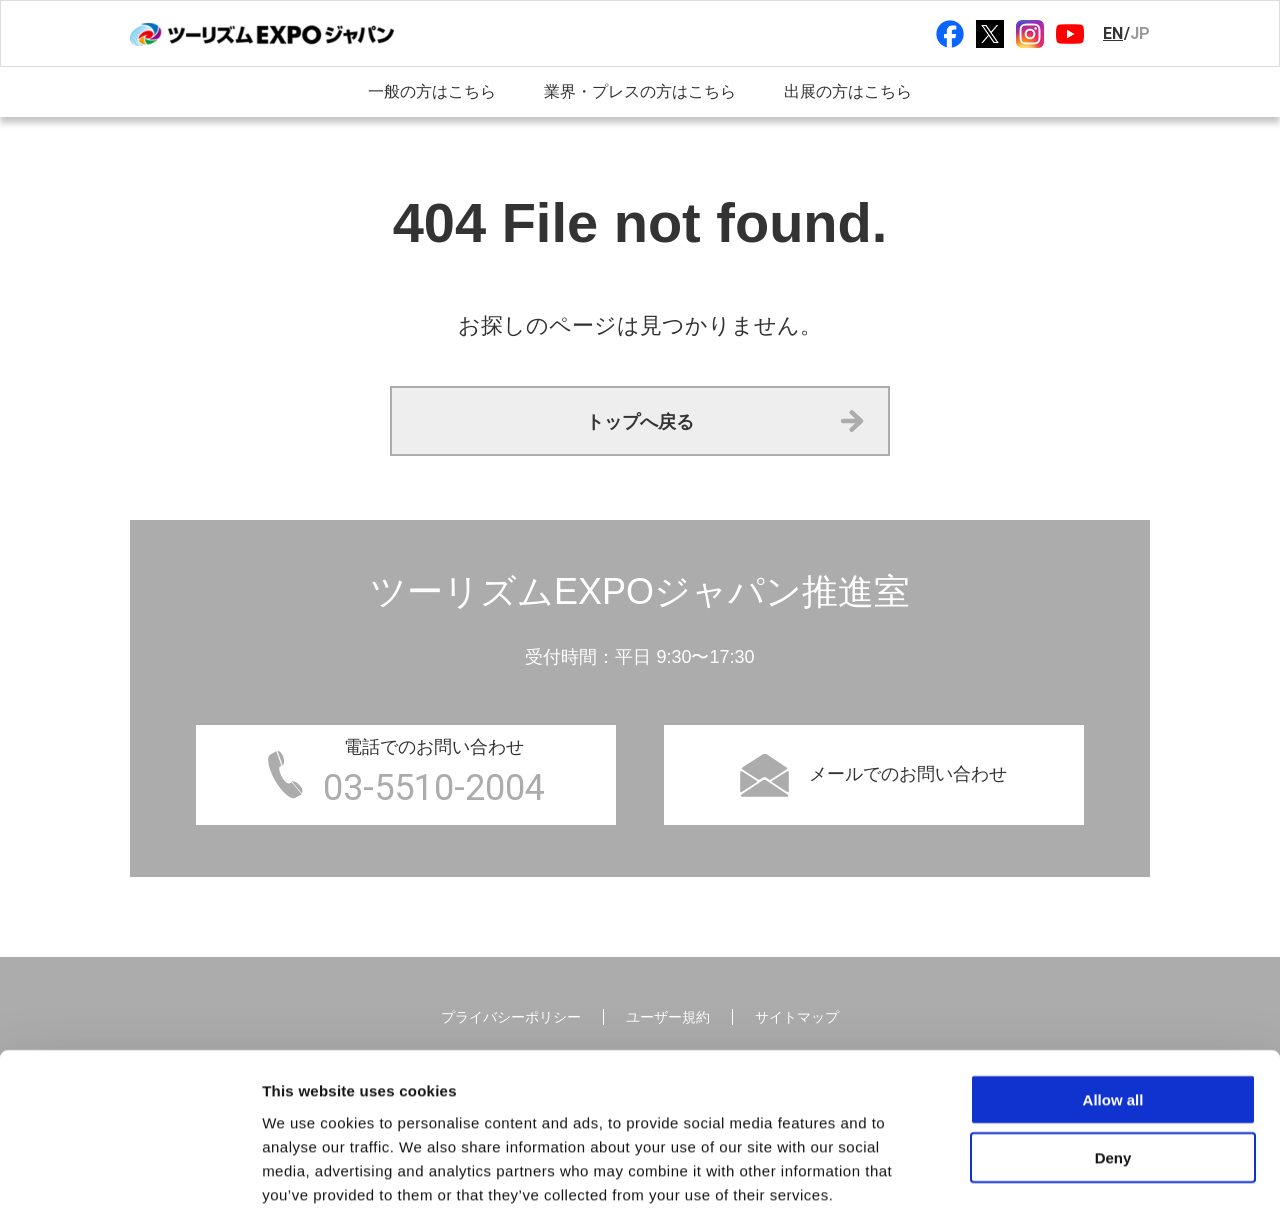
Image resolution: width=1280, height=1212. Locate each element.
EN (1113, 33)
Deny (1113, 1055)
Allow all (1113, 996)
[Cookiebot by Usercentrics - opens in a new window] (129, 1173)
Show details (1049, 1172)
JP (1140, 33)
